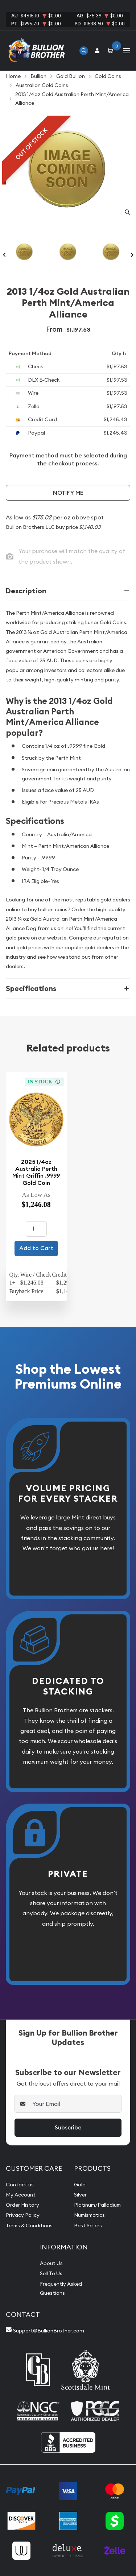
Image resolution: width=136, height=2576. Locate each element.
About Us (51, 2263)
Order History (22, 2205)
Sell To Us (51, 2273)
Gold (80, 2184)
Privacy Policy (23, 2215)
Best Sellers (88, 2225)
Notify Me (68, 493)
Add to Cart (36, 1248)
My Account (21, 2194)
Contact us (20, 2184)
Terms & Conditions (29, 2225)
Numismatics (89, 2215)
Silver (80, 2194)
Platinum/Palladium (97, 2205)
